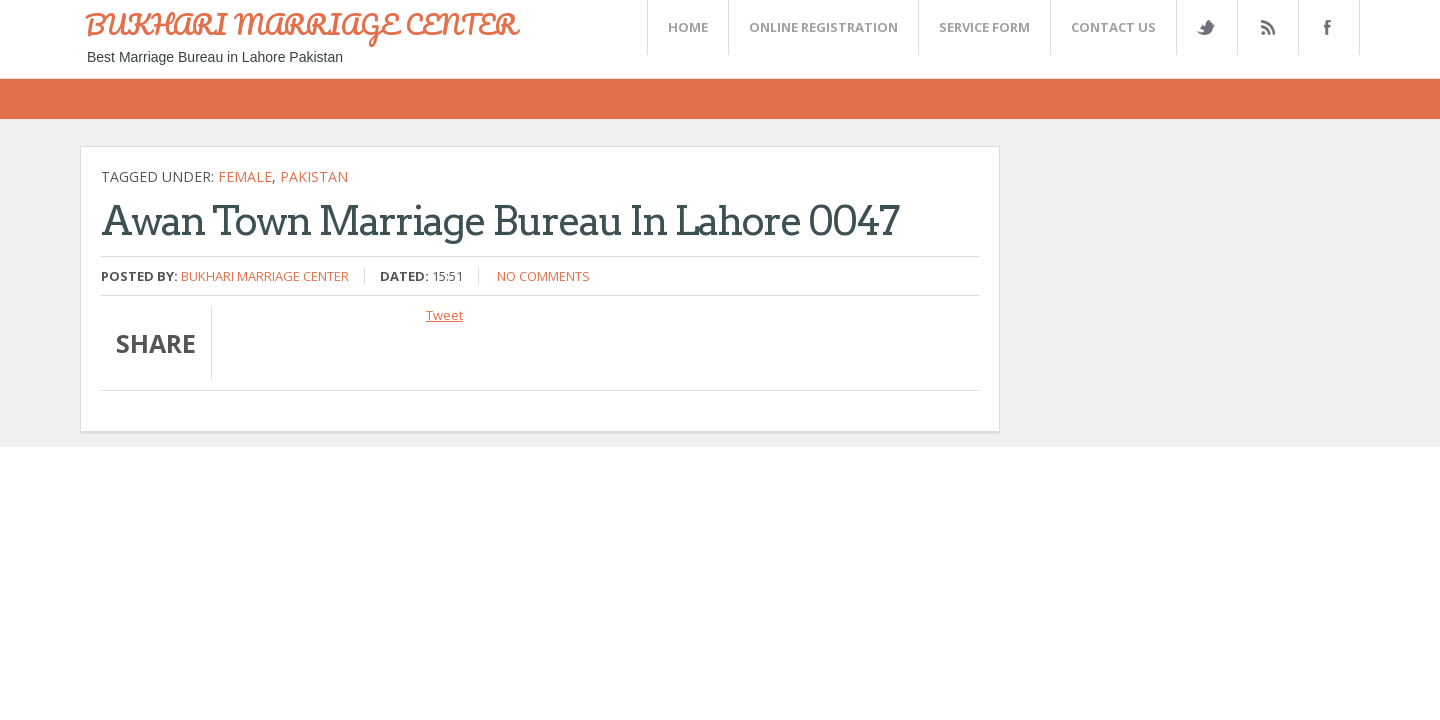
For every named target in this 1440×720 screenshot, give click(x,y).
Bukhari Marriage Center (265, 276)
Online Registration (823, 27)
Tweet (444, 315)
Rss (1267, 27)
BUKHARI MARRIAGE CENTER (301, 24)
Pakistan (314, 176)
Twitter (1206, 27)
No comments (543, 276)
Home (688, 27)
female (245, 176)
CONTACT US (1113, 27)
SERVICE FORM (984, 27)
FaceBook (1325, 27)
